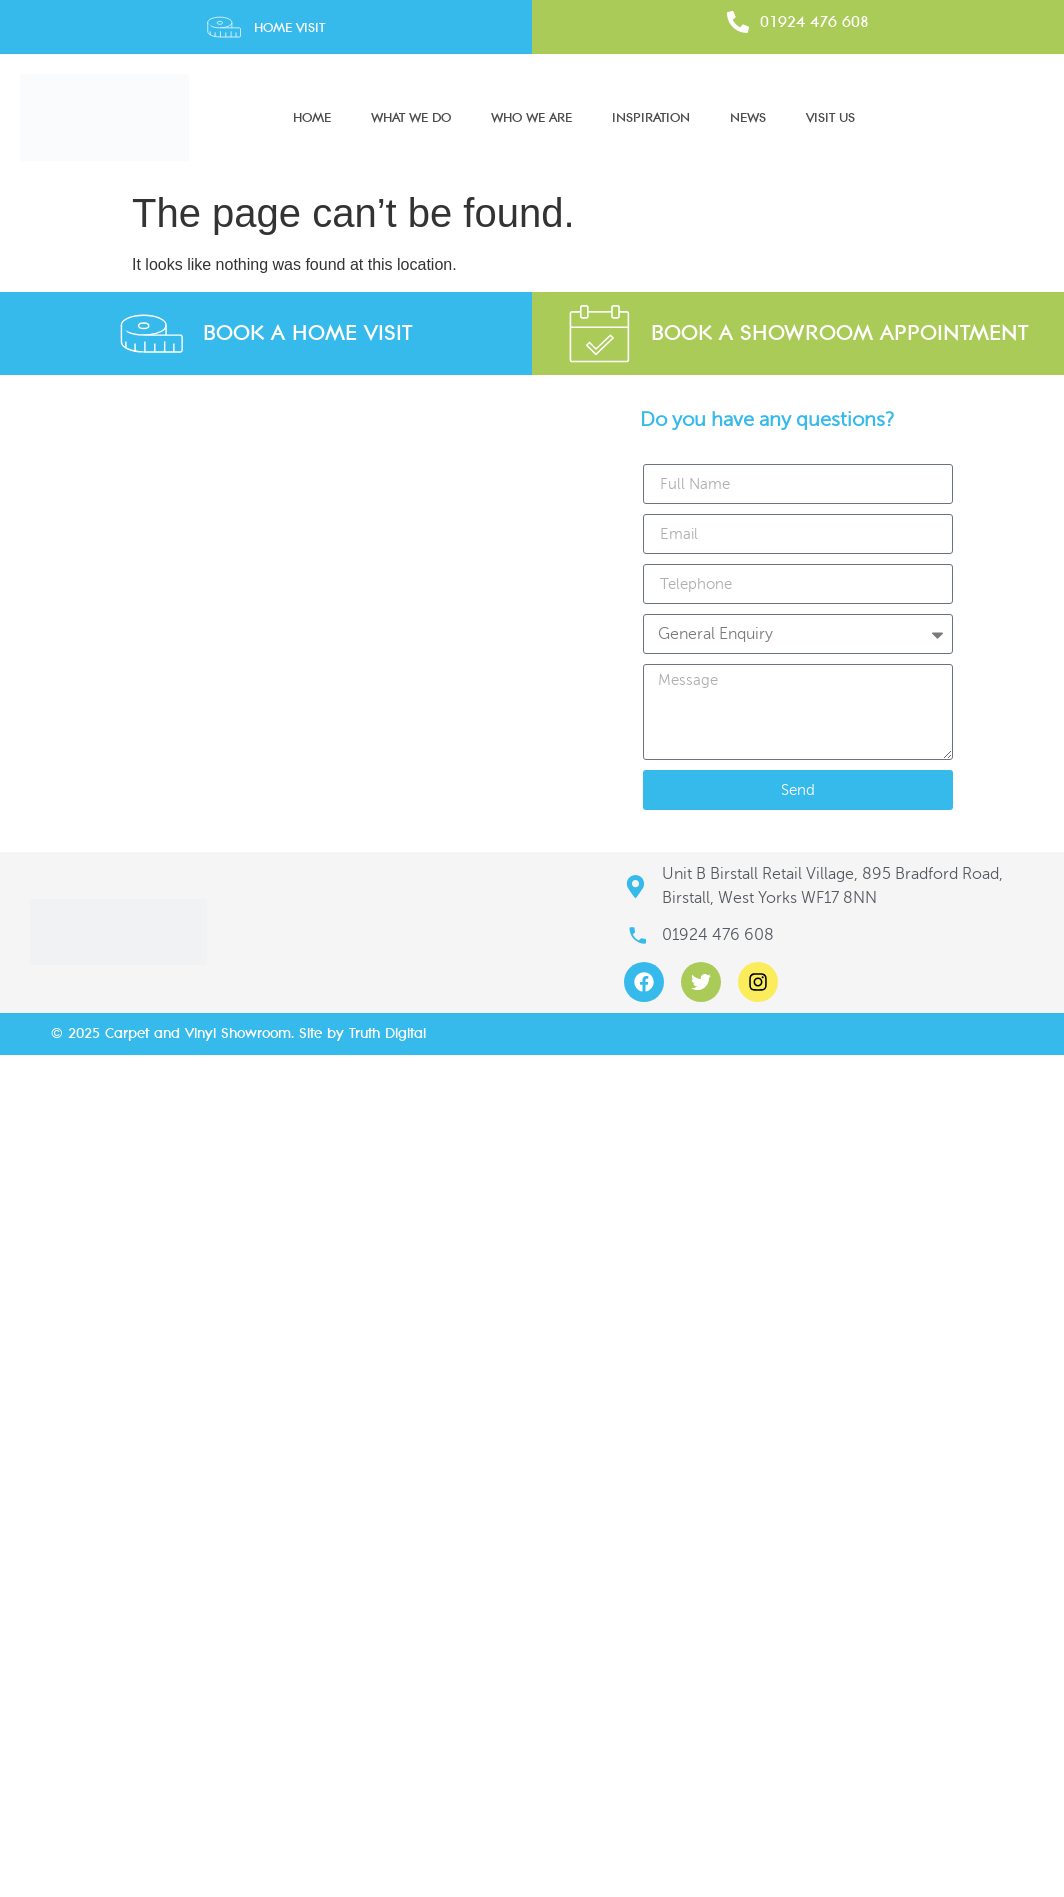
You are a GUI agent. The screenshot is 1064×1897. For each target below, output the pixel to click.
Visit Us (830, 118)
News (748, 118)
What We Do (411, 118)
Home (312, 118)
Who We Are (531, 118)
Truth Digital (387, 1033)
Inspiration (651, 118)
